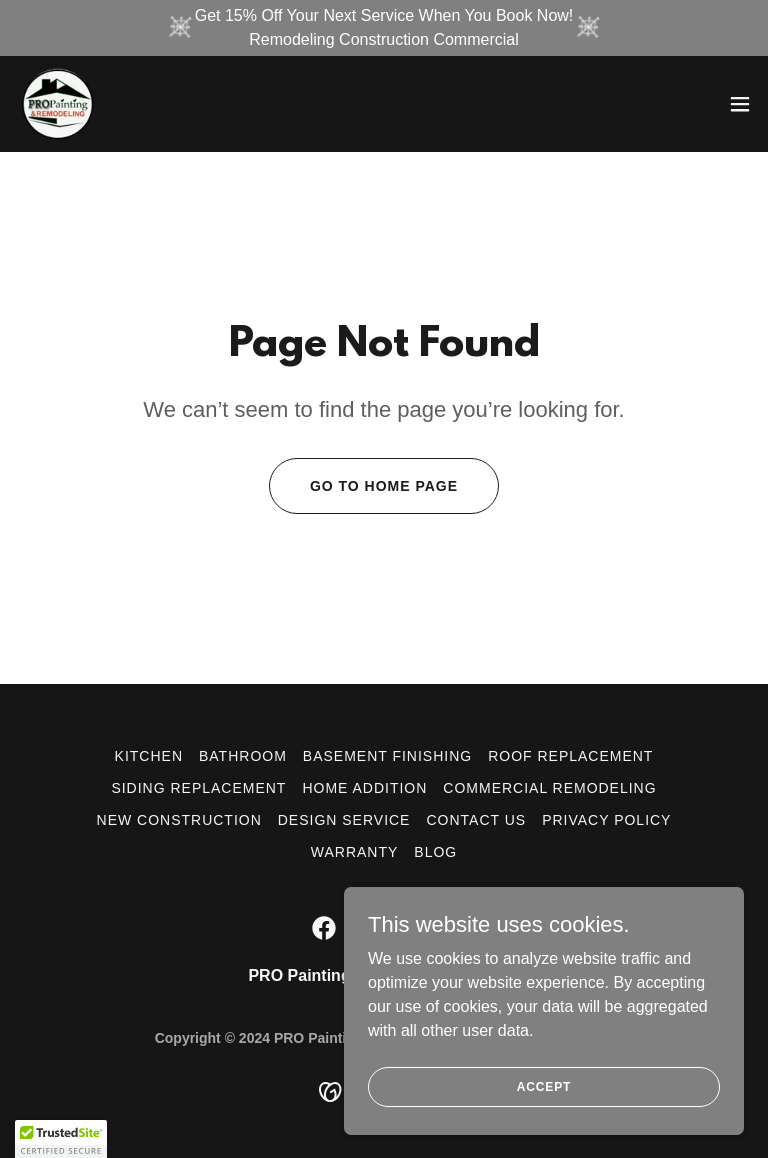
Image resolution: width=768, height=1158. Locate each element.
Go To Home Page (384, 486)
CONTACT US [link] (476, 820)
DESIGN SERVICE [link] (344, 820)
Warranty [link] (355, 852)
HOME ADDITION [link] (364, 788)
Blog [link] (435, 852)
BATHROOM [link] (243, 756)
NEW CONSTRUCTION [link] (179, 820)
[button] (740, 104)
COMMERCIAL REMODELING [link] (549, 788)
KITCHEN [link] (149, 756)
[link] (56, 104)
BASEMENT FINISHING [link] (387, 756)
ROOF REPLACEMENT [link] (570, 756)
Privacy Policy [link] (606, 820)
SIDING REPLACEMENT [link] (198, 788)
